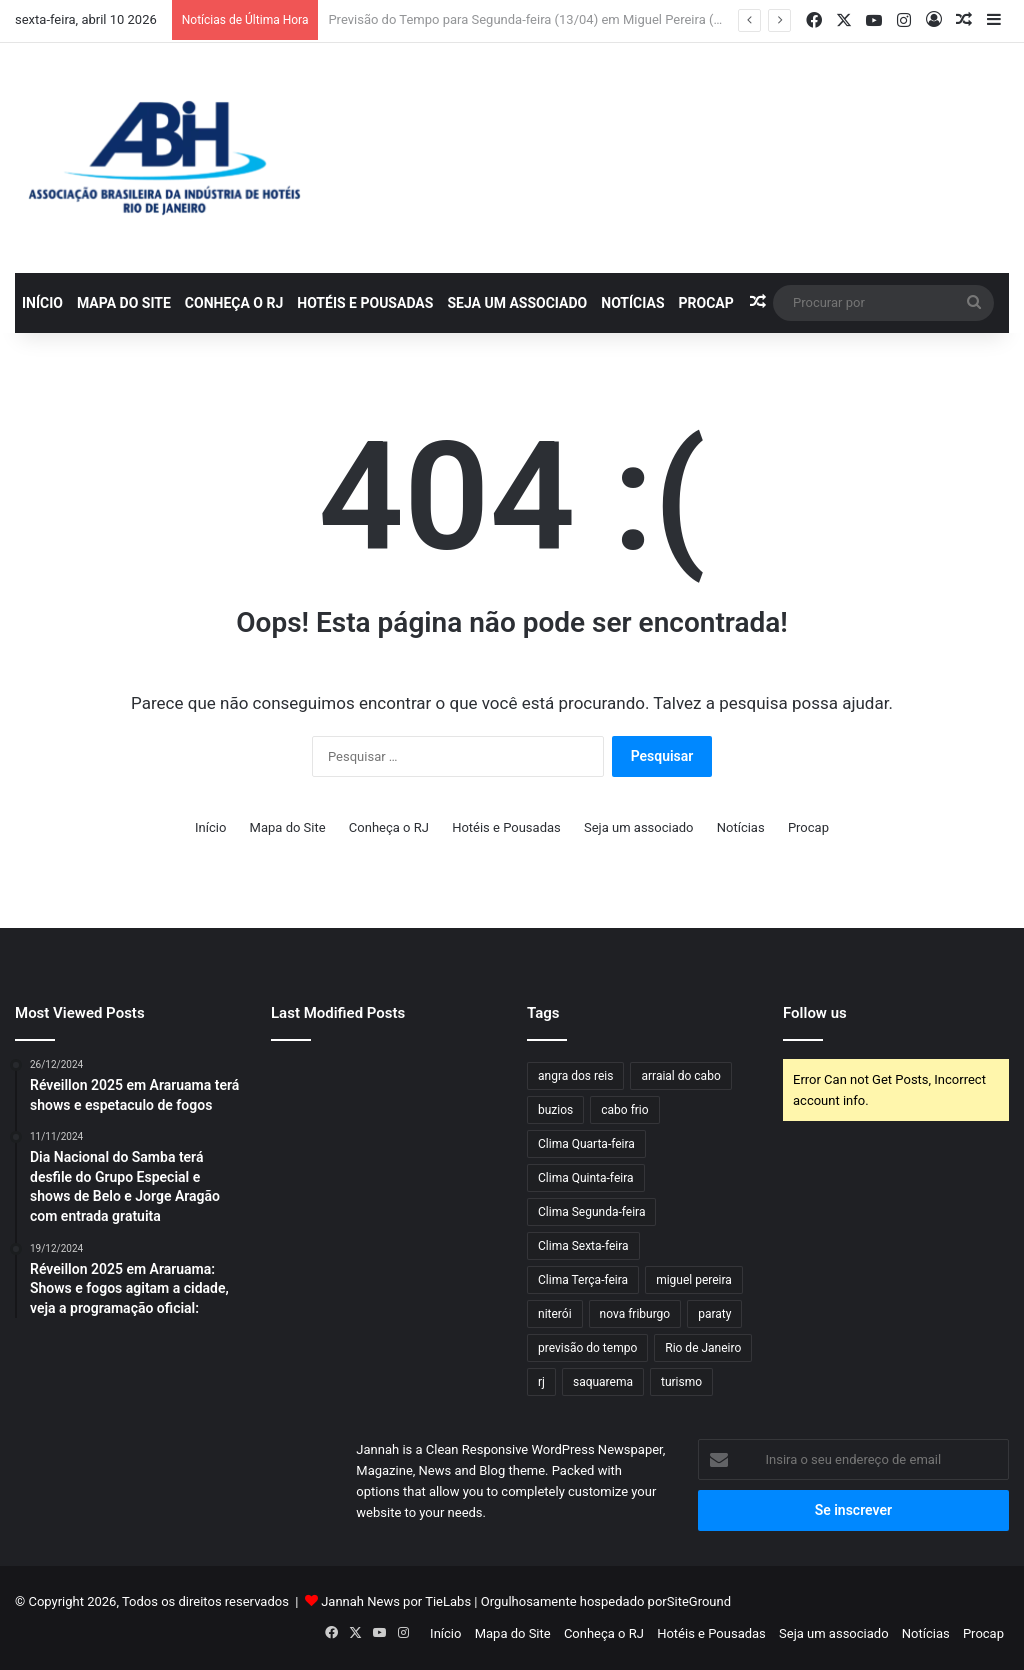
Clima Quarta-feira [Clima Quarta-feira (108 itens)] (586, 1144)
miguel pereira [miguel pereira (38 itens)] (694, 1280)
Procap (706, 303)
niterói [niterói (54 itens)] (555, 1314)
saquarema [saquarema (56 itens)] (603, 1382)
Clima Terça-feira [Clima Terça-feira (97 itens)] (583, 1280)
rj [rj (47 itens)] (541, 1382)
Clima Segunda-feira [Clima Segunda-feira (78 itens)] (591, 1212)
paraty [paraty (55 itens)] (714, 1314)
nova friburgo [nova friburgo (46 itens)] (635, 1314)
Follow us (815, 1013)
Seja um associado (517, 303)
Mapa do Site (124, 303)
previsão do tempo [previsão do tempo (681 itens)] (587, 1348)
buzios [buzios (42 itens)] (555, 1110)
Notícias (632, 303)
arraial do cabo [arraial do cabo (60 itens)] (680, 1076)
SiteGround (699, 1601)
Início (42, 303)
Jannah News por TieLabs (396, 1601)
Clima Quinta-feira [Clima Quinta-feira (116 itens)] (586, 1178)
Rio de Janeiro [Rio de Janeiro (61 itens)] (703, 1348)
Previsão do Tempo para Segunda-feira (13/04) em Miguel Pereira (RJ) (530, 19)
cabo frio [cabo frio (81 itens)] (624, 1110)
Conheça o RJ (234, 303)
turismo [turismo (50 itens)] (681, 1382)
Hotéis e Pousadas (365, 303)
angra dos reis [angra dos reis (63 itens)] (575, 1076)
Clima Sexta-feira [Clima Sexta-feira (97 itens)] (583, 1246)
